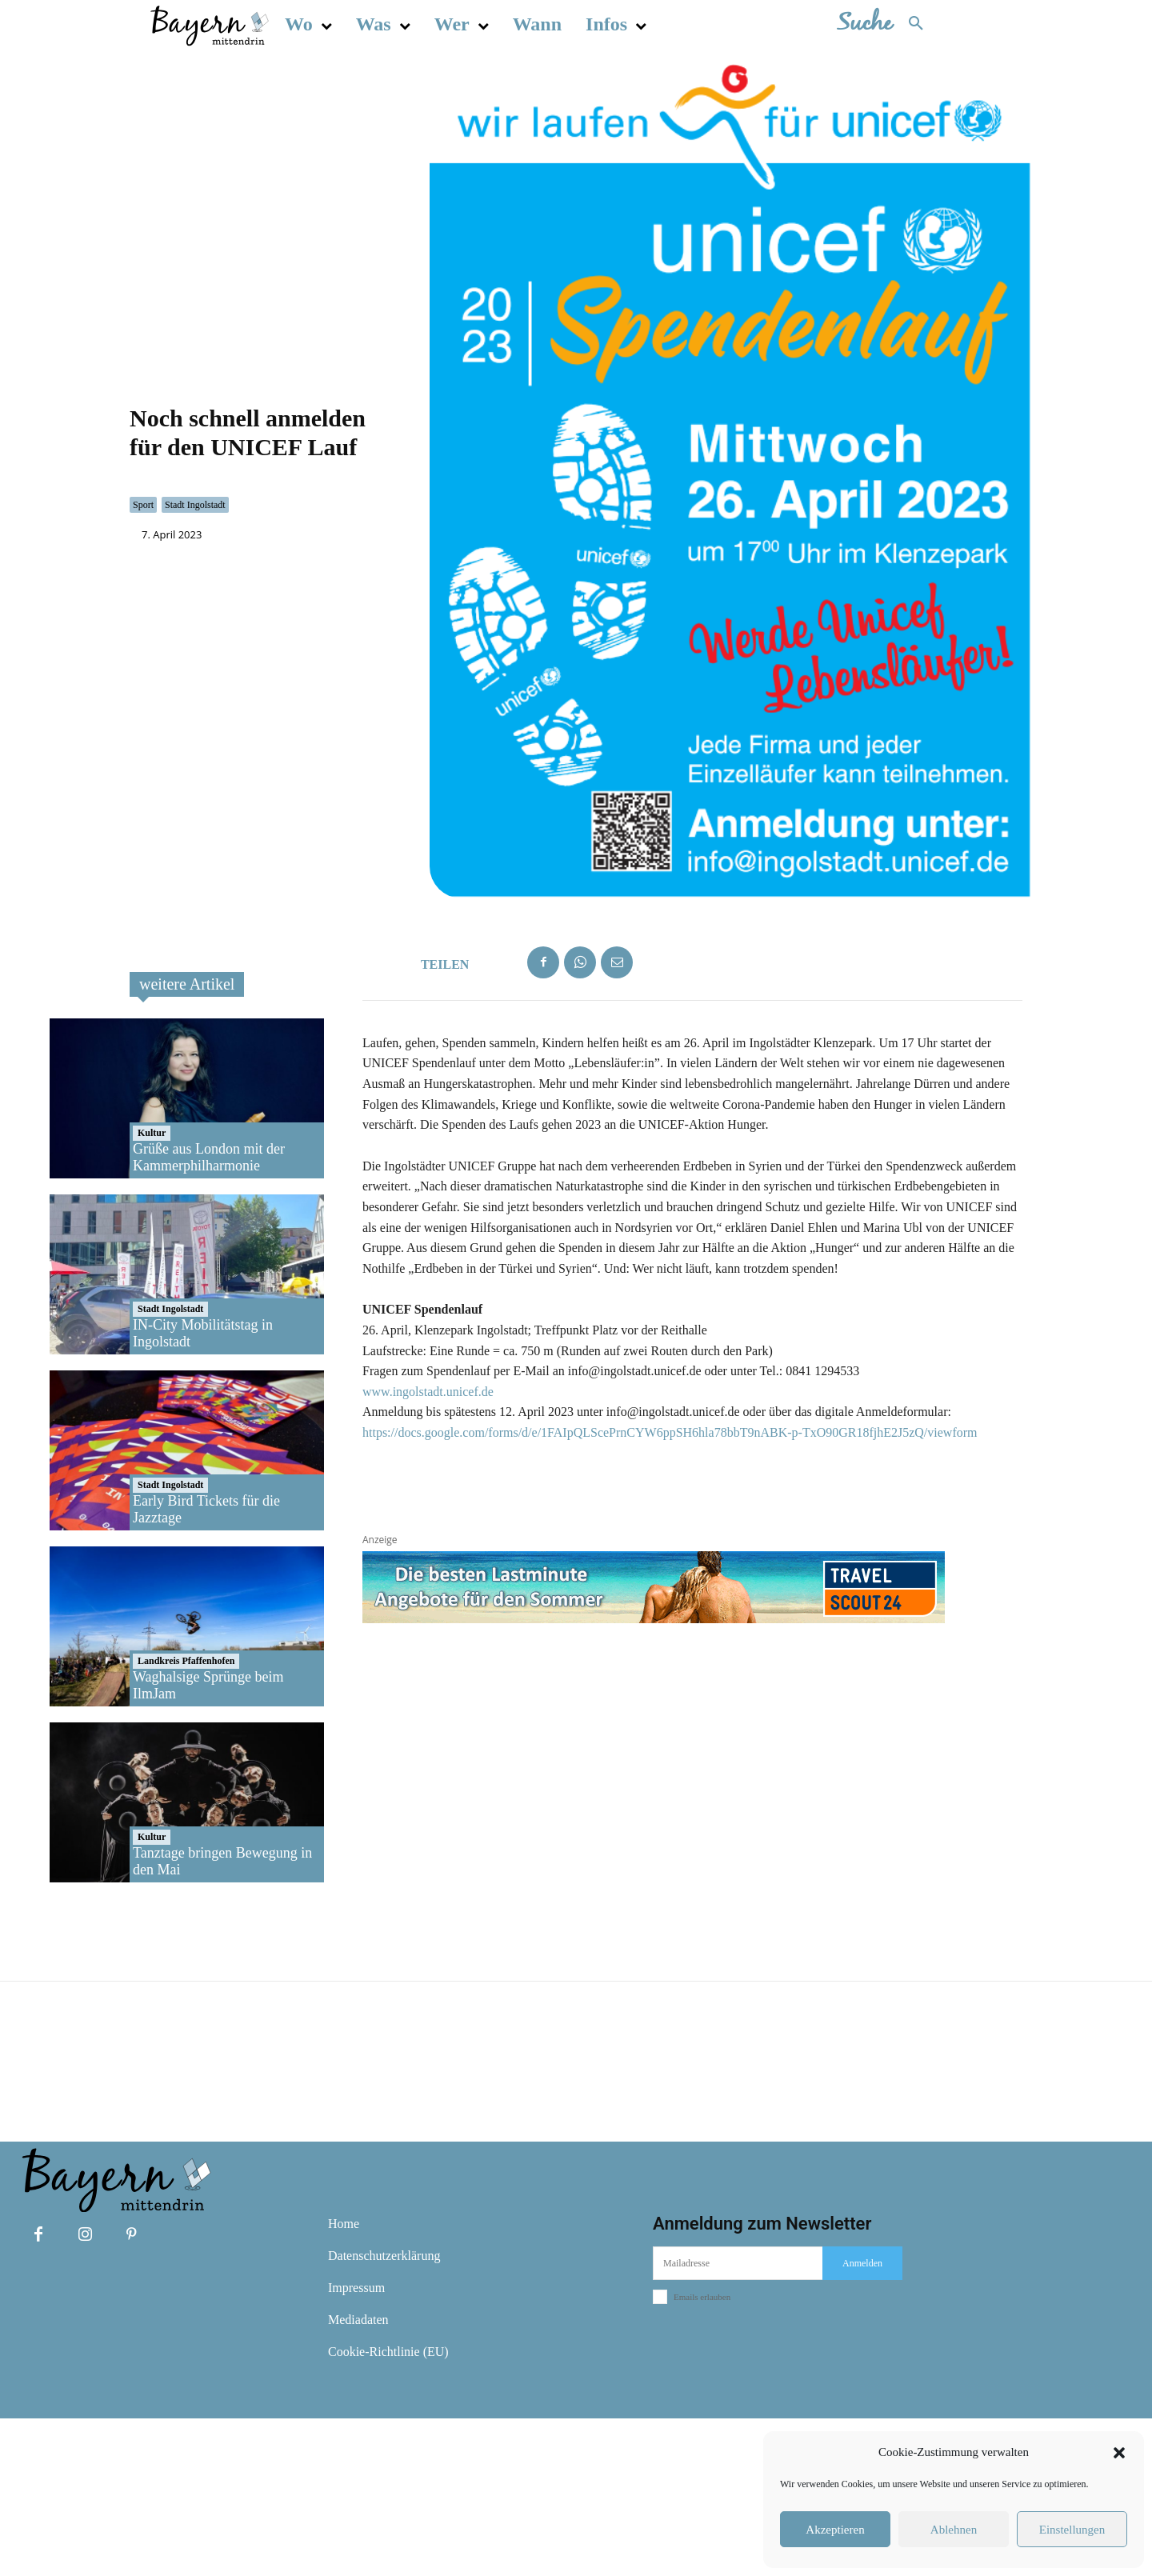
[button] (1119, 2453)
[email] (737, 2421)
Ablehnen (953, 2529)
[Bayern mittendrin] (209, 24)
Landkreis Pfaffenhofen (186, 1817)
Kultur (152, 1289)
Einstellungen (1072, 2529)
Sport (143, 584)
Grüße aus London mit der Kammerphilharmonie (209, 1314)
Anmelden (862, 2420)
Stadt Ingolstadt (195, 584)
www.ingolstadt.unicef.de (428, 1548)
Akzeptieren (835, 2529)
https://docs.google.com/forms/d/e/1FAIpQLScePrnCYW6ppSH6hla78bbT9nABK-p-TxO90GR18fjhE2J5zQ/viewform (670, 1590)
